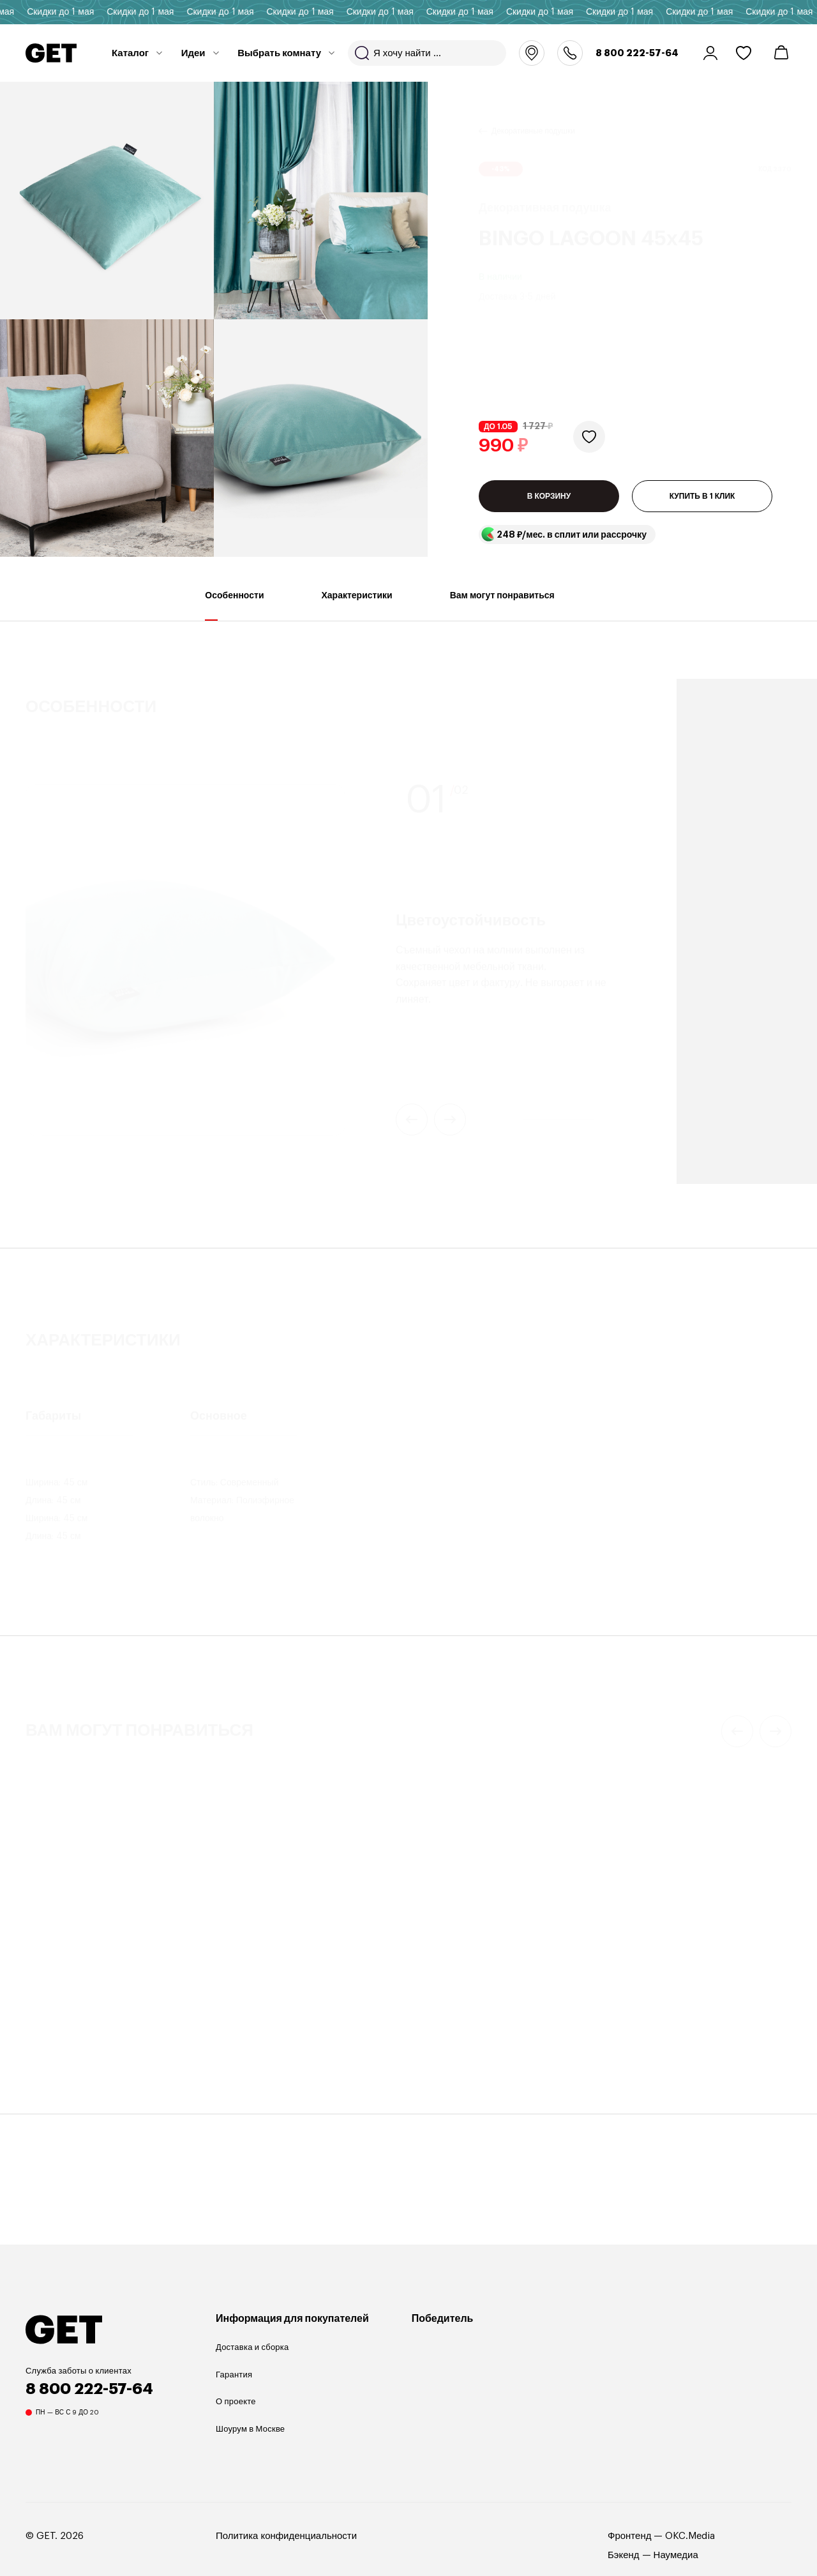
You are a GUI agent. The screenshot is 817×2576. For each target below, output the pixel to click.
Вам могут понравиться (502, 606)
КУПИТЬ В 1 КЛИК (702, 496)
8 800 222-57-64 (637, 53)
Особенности (234, 606)
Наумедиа (676, 2555)
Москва (531, 53)
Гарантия (234, 2374)
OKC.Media (690, 2536)
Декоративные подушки (533, 115)
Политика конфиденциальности (286, 2536)
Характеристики (357, 606)
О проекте (236, 2401)
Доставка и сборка (252, 2347)
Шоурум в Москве (250, 2429)
